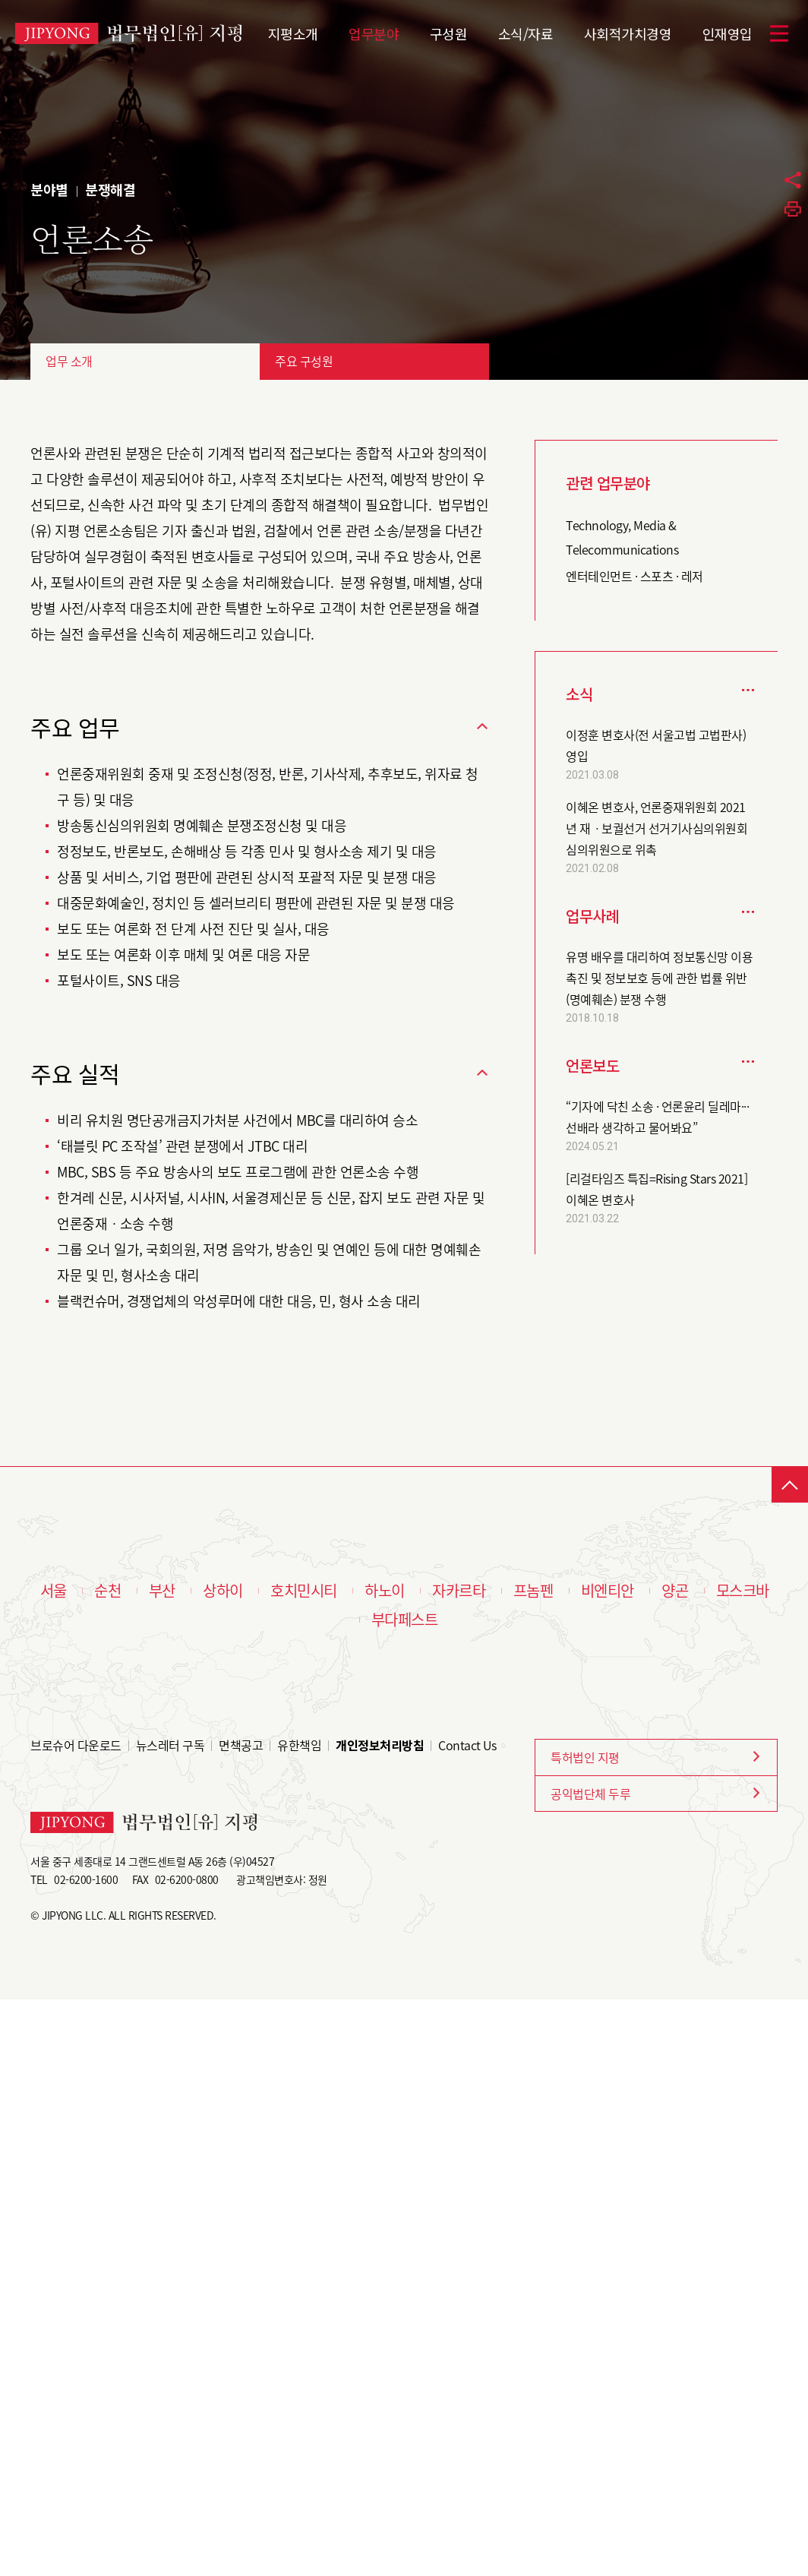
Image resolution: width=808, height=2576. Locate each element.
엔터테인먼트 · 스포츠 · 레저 (634, 576)
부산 (162, 1590)
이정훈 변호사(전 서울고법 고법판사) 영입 (656, 745)
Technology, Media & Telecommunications (622, 537)
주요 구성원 (304, 361)
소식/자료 (526, 32)
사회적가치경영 (628, 32)
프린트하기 (792, 209)
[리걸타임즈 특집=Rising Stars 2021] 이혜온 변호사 (656, 1189)
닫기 (482, 726)
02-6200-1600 (86, 1879)
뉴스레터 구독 (170, 1745)
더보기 (748, 689)
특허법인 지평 (585, 1757)
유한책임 (299, 1745)
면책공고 (241, 1745)
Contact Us (467, 1745)
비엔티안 (607, 1590)
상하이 (223, 1590)
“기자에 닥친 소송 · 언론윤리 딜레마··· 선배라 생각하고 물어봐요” (657, 1116)
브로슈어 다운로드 (76, 1745)
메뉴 (779, 33)
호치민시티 (303, 1590)
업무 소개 (69, 361)
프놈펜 (533, 1590)
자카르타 (458, 1590)
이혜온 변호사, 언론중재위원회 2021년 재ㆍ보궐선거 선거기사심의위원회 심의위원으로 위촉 (656, 828)
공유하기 (792, 180)
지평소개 (293, 32)
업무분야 (374, 32)
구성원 (449, 32)
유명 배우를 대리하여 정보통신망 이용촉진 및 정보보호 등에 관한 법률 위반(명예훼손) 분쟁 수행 (659, 977)
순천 (107, 1590)
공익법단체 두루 (590, 1793)
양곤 (674, 1590)
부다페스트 (404, 1619)
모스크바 (742, 1590)
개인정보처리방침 (380, 1745)
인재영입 (727, 32)
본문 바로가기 (0, 0)
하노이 (385, 1590)
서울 (53, 1590)
